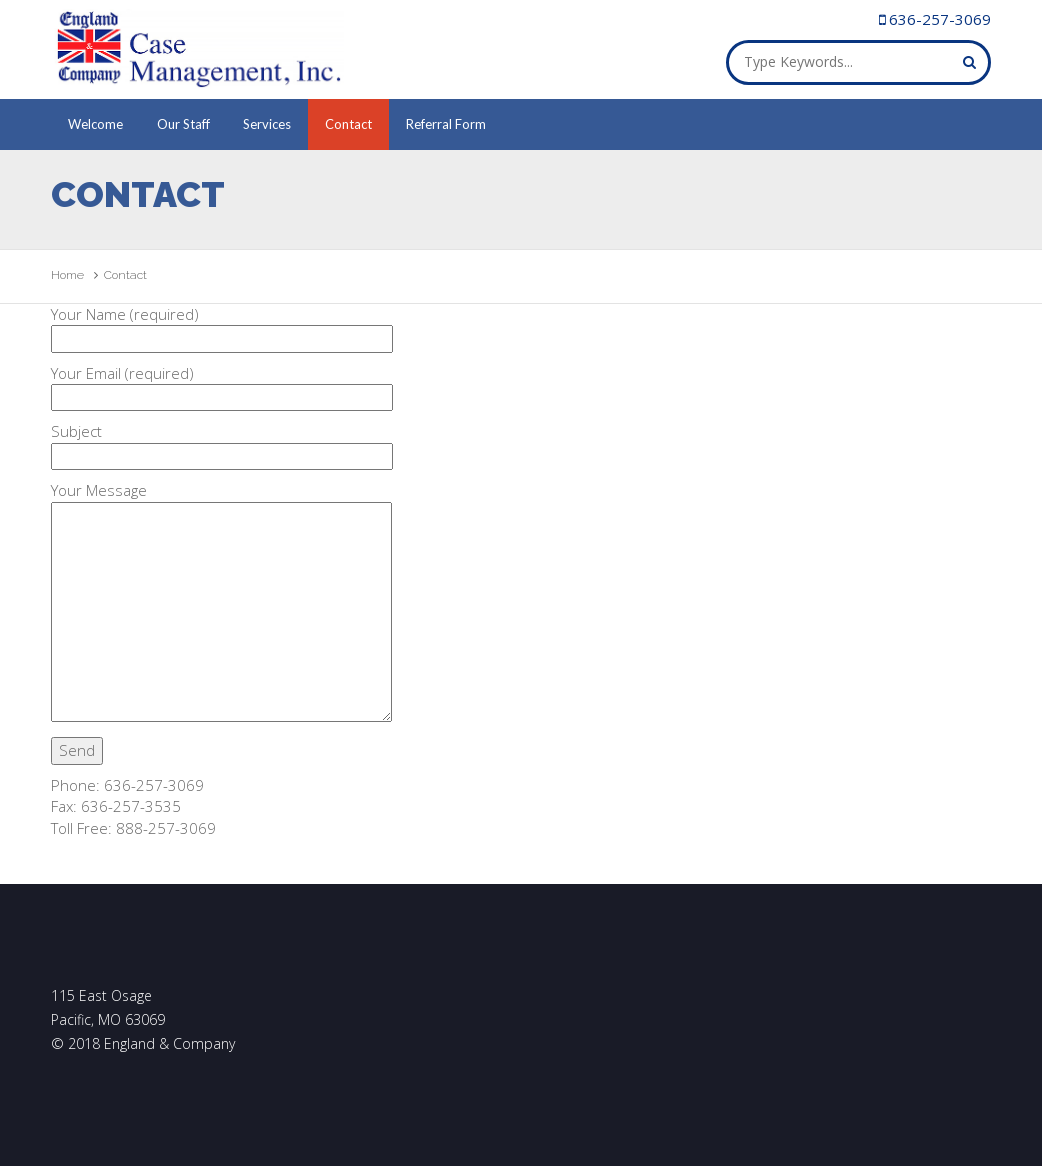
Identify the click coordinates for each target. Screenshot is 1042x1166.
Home (67, 275)
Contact (348, 124)
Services (267, 124)
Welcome (95, 124)
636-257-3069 (940, 19)
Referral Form (446, 124)
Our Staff (183, 124)
